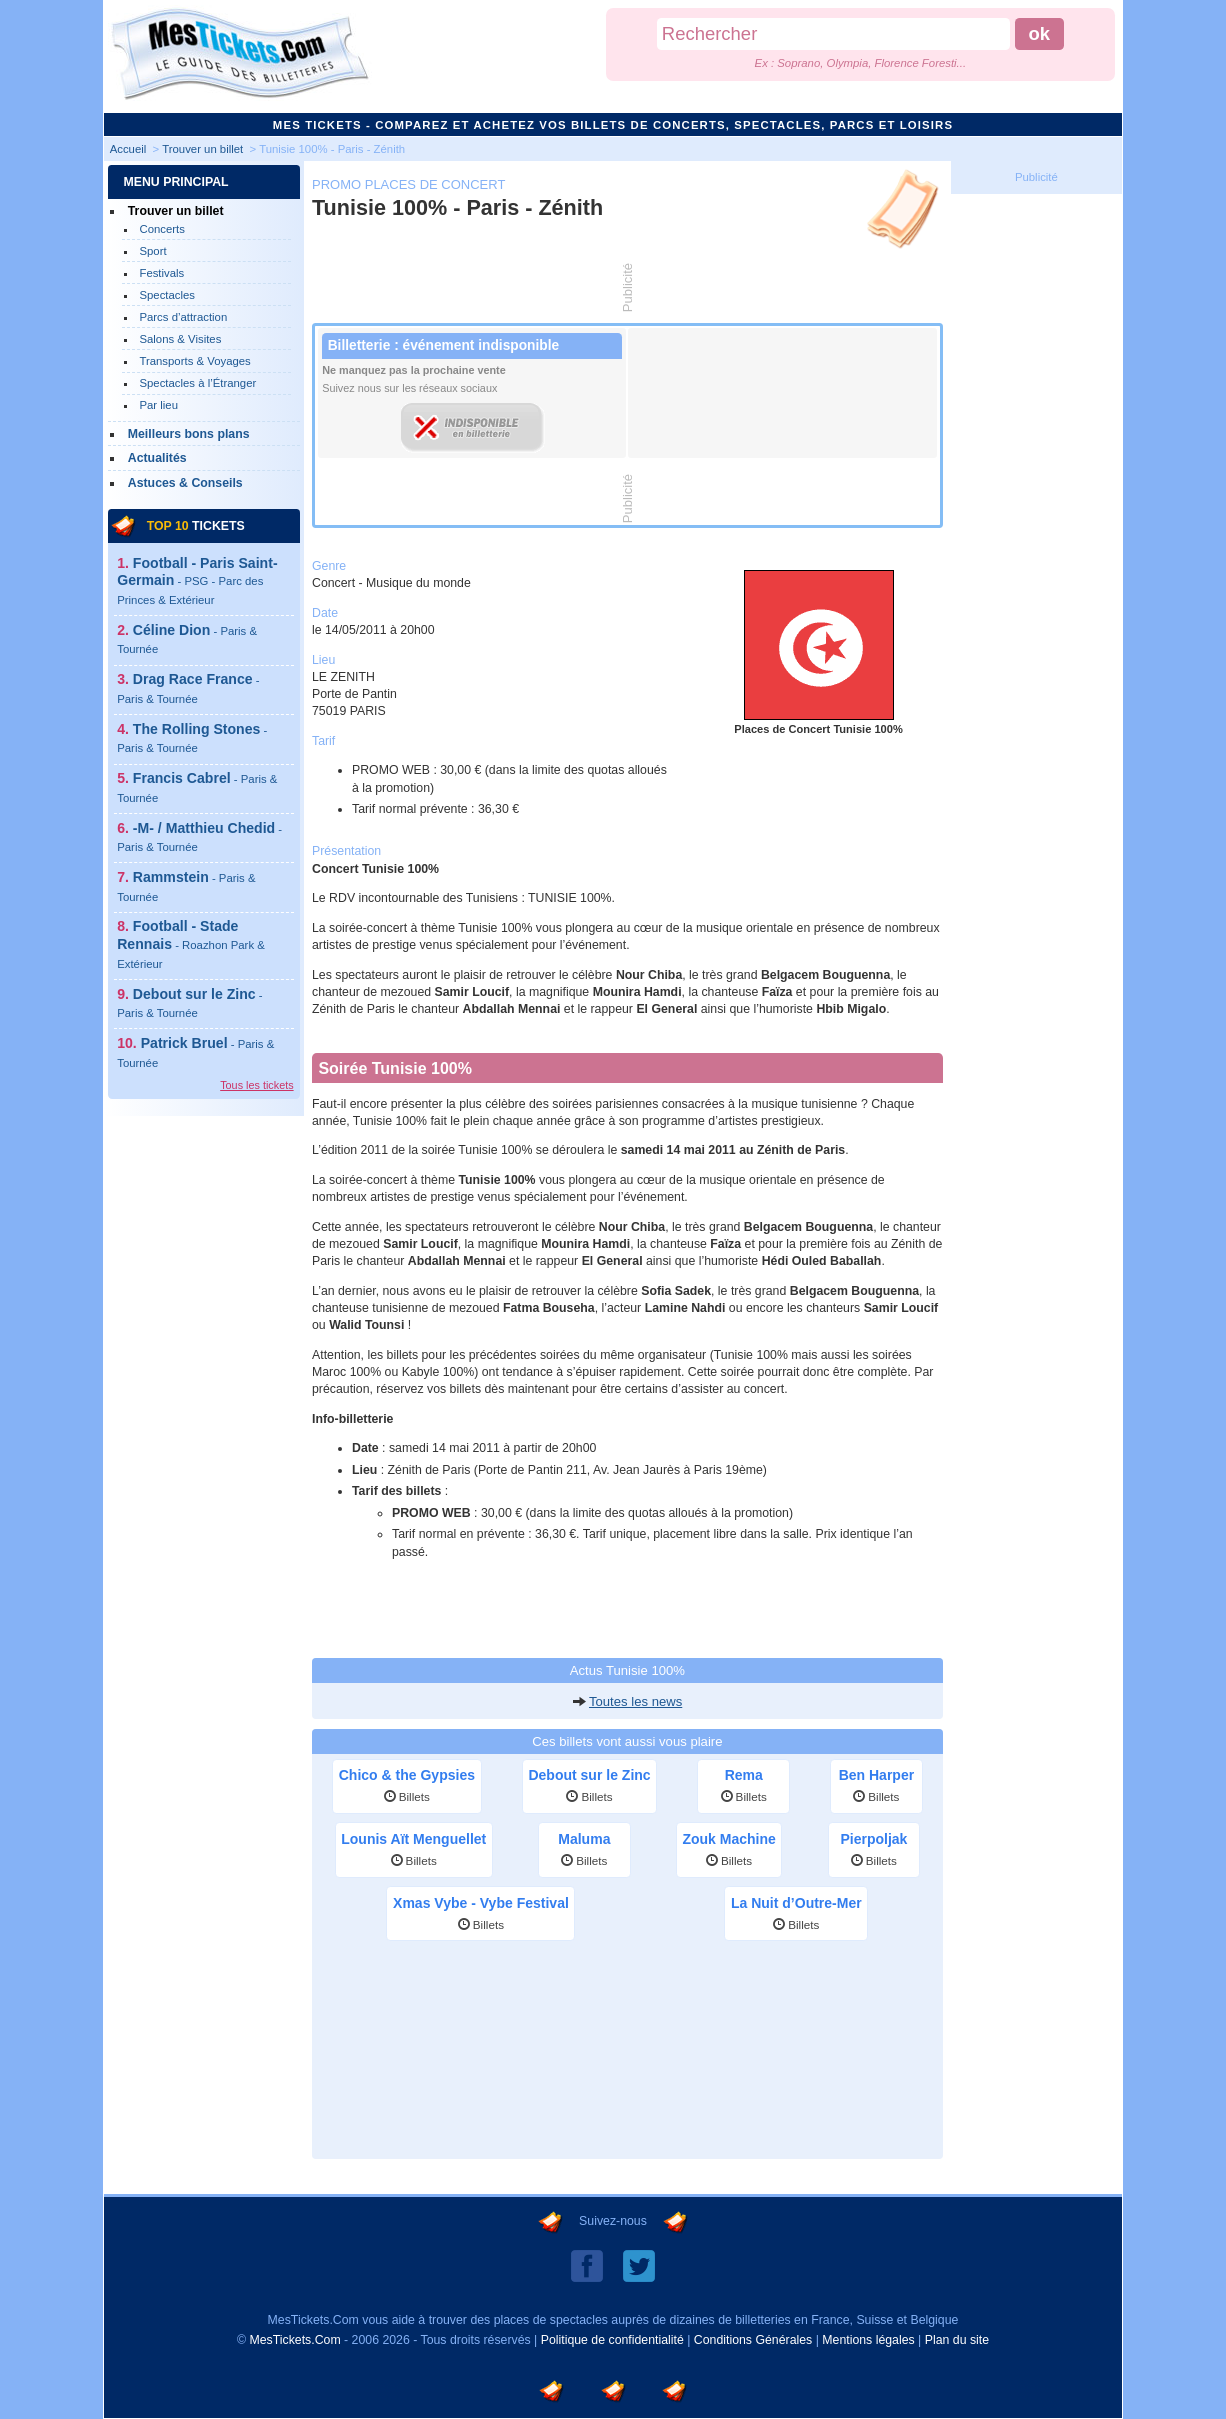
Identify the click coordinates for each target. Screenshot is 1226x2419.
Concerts (161, 229)
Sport (152, 251)
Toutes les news (635, 1701)
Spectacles (167, 295)
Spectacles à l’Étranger (197, 383)
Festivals (161, 273)
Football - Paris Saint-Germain (197, 580)
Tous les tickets (256, 1085)
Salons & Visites (180, 339)
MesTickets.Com (294, 2340)
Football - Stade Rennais (191, 943)
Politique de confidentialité (612, 2340)
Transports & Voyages (194, 361)
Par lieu (158, 405)
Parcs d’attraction (183, 317)
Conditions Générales (753, 2340)
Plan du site (957, 2340)
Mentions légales (868, 2340)
